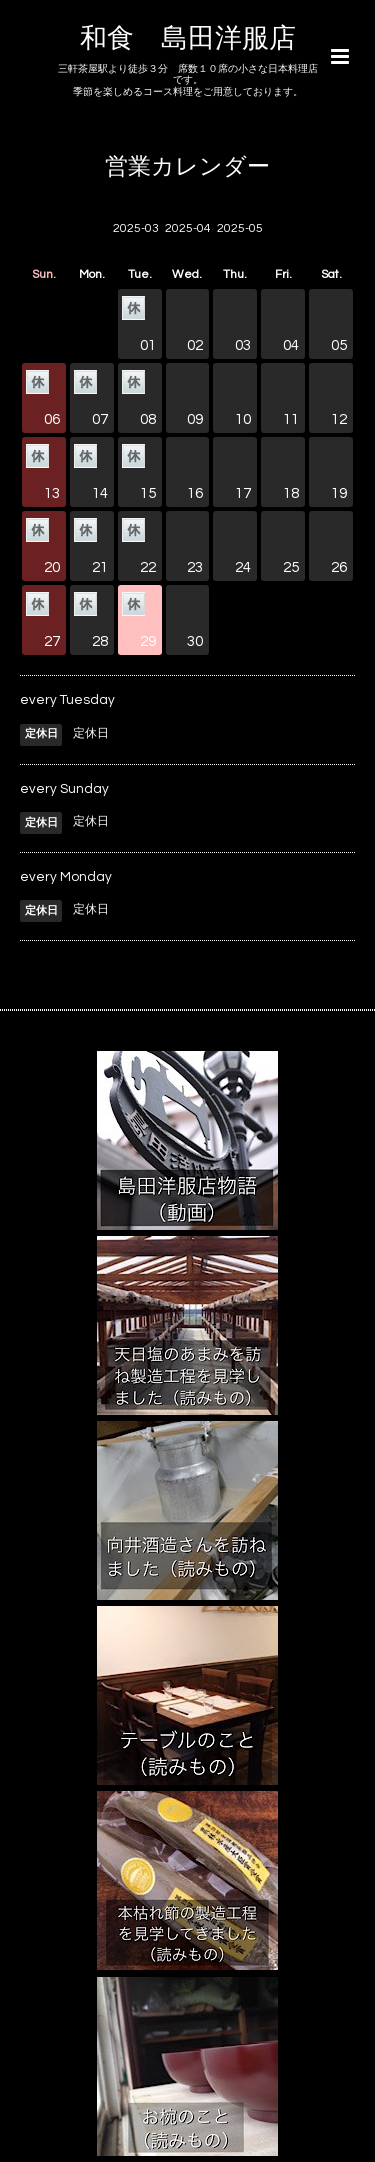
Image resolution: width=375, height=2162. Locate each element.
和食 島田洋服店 (188, 39)
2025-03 (136, 228)
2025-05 (240, 228)
